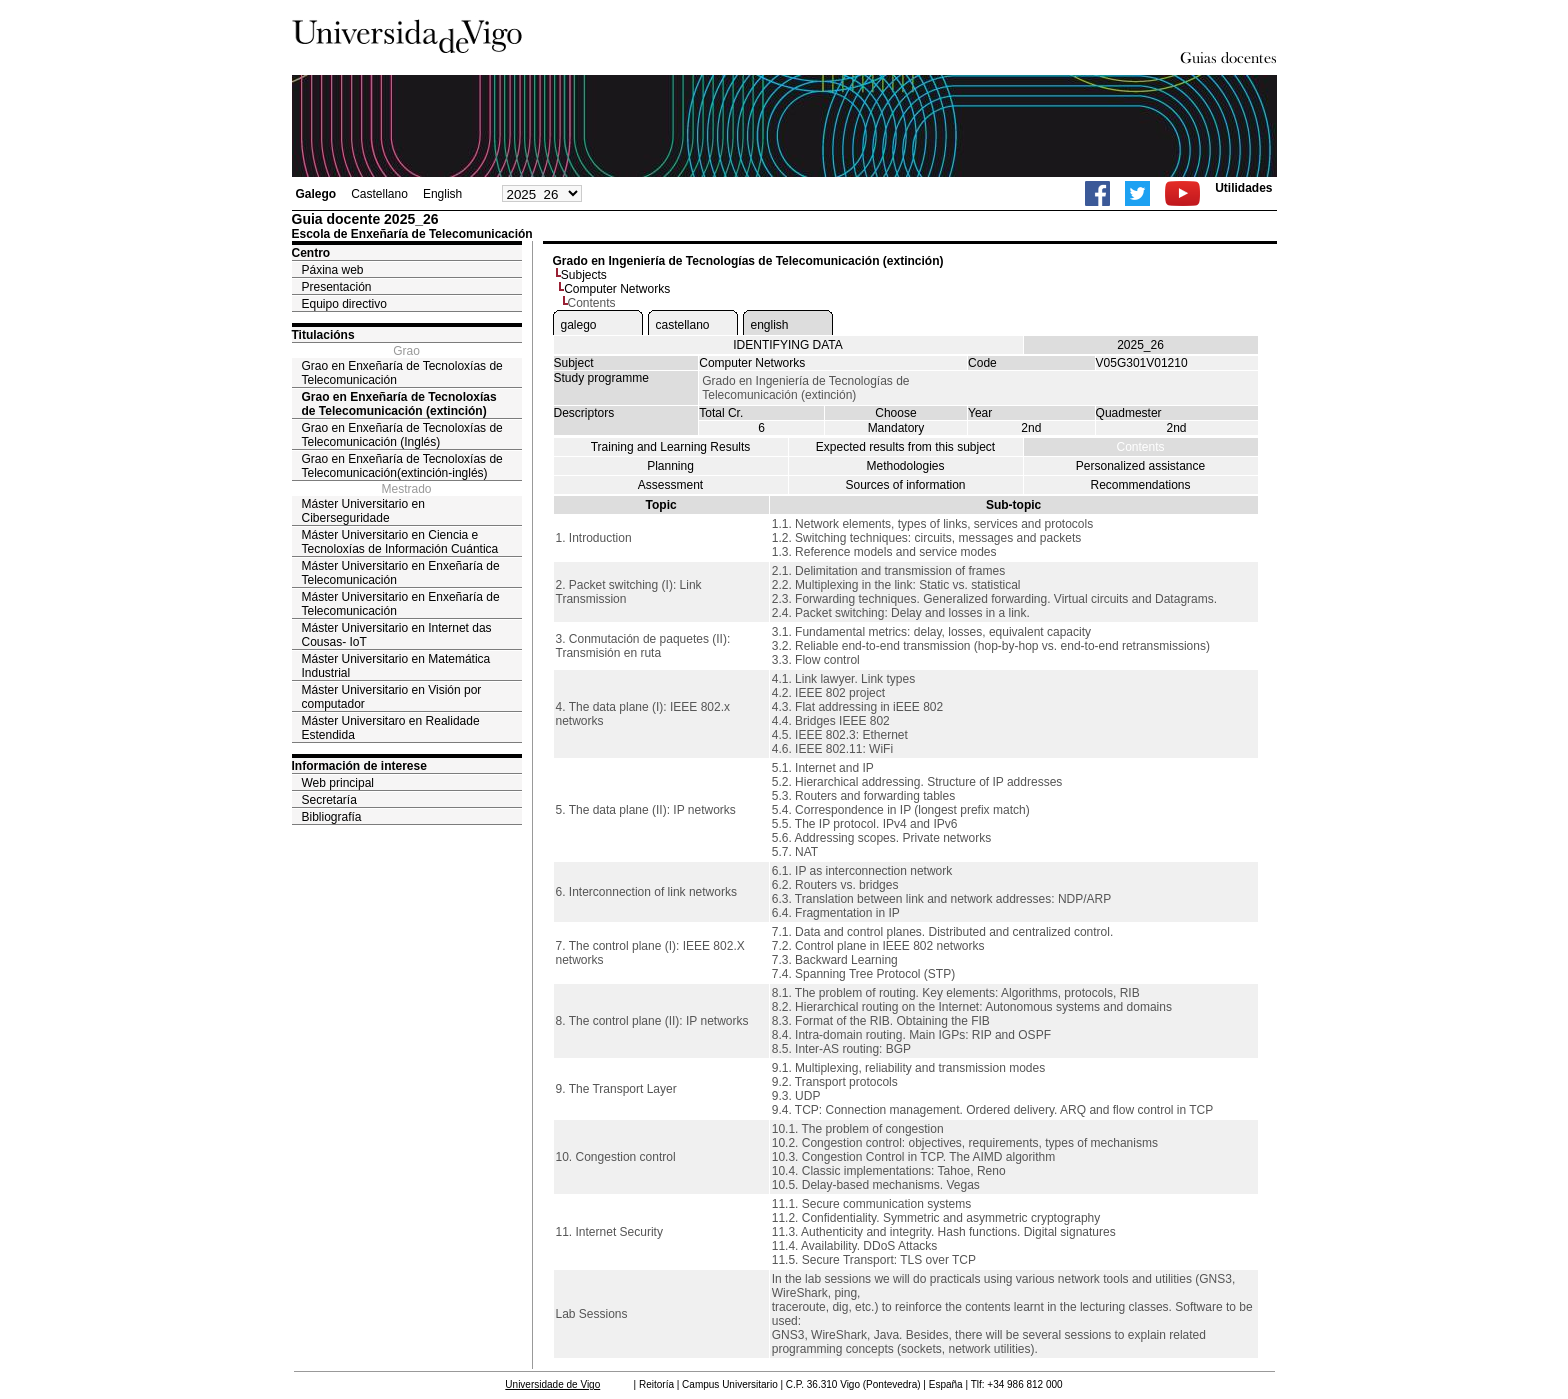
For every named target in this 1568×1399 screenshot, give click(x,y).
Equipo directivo (344, 304)
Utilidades (1243, 188)
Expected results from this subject (905, 447)
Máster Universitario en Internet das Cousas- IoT (397, 635)
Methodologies (905, 466)
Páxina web (333, 270)
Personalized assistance (1140, 466)
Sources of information (905, 485)
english (770, 325)
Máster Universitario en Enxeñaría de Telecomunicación (401, 573)
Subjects (584, 275)
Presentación (337, 287)
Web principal (338, 783)
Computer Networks (617, 289)
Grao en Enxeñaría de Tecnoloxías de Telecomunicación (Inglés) (402, 435)
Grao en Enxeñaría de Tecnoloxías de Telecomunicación (402, 373)
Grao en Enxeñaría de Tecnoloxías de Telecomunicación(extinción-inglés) (402, 466)
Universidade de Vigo (552, 1384)
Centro (311, 253)
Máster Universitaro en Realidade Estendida (391, 728)
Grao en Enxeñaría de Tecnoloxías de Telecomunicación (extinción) (399, 404)
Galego (316, 194)
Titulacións (323, 335)
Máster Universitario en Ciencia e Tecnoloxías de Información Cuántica (400, 542)
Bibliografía (332, 817)
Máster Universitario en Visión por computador (392, 697)
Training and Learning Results (671, 447)
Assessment (670, 485)
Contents (1140, 447)
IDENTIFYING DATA (788, 345)
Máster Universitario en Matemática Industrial (396, 666)
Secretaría (329, 800)
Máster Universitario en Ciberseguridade (363, 511)
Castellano (379, 194)
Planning (670, 466)
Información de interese (359, 766)
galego (579, 325)
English (442, 194)
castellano (683, 325)
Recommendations (1140, 485)
